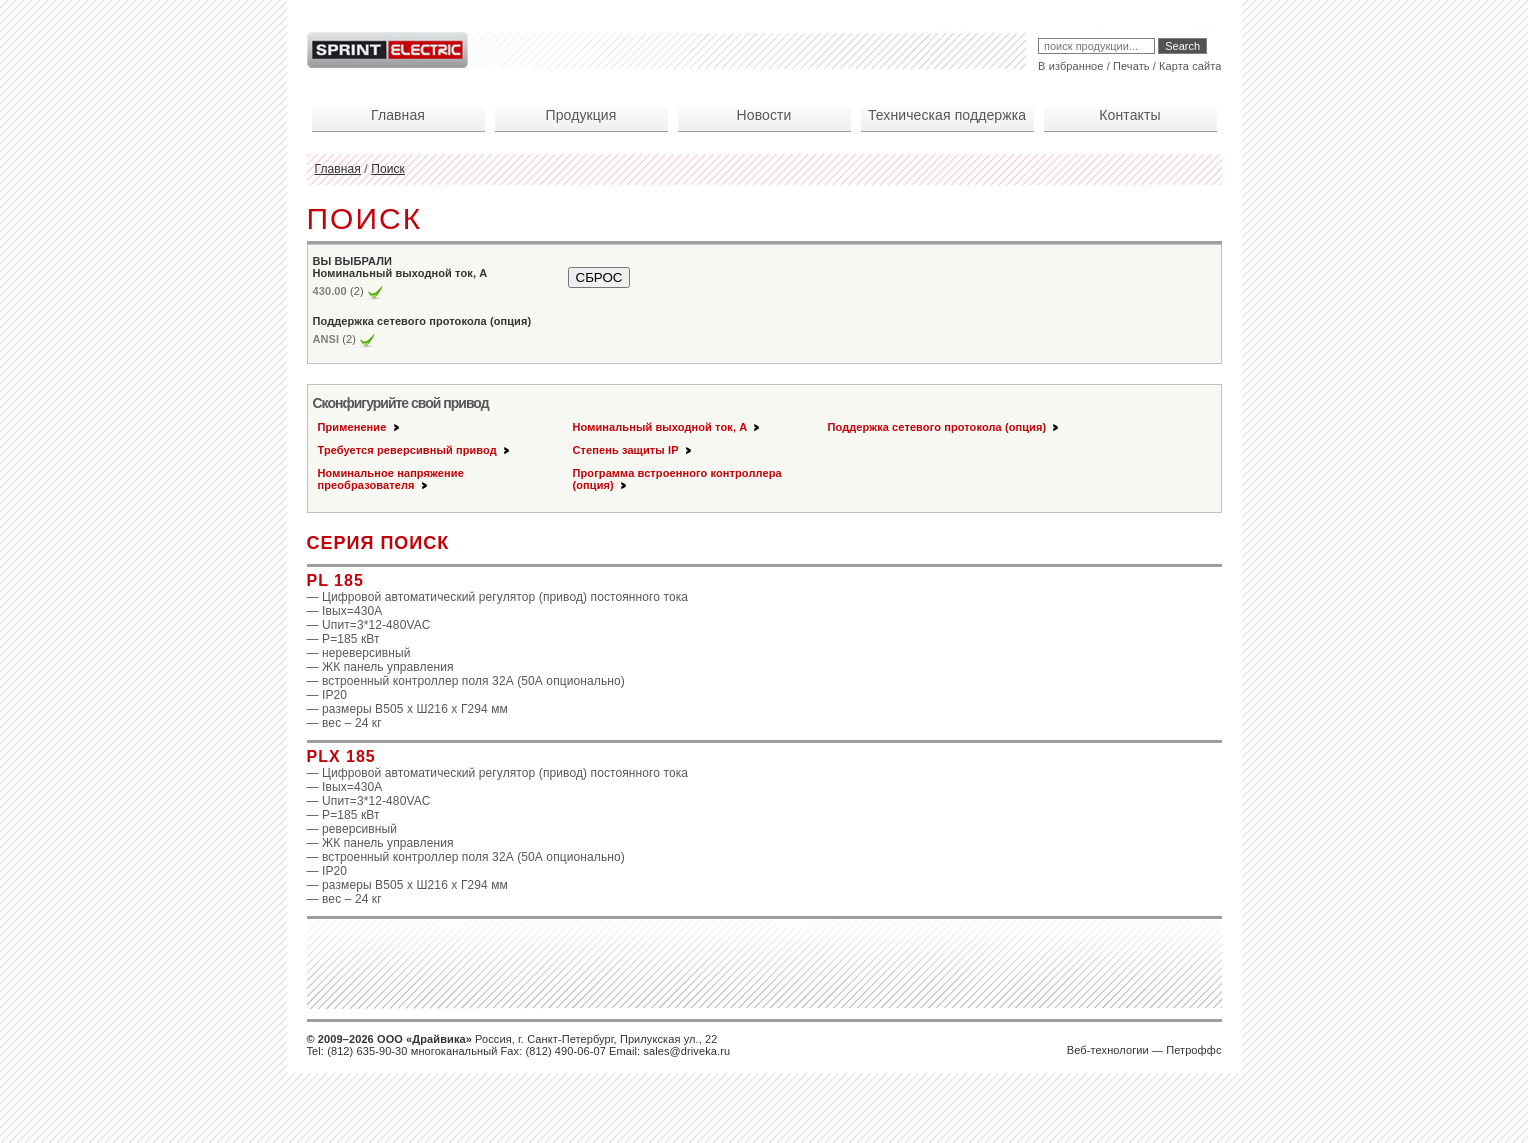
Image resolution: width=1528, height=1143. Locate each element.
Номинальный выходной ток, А (668, 427)
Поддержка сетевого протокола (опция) (945, 427)
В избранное (1070, 66)
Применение (360, 427)
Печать (1131, 66)
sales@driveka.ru (686, 1051)
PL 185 (335, 580)
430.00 (330, 291)
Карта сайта (1190, 66)
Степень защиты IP (633, 450)
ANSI (326, 339)
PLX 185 (341, 756)
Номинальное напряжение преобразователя (391, 479)
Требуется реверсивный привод (415, 450)
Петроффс (1193, 1050)
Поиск (388, 169)
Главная (338, 169)
